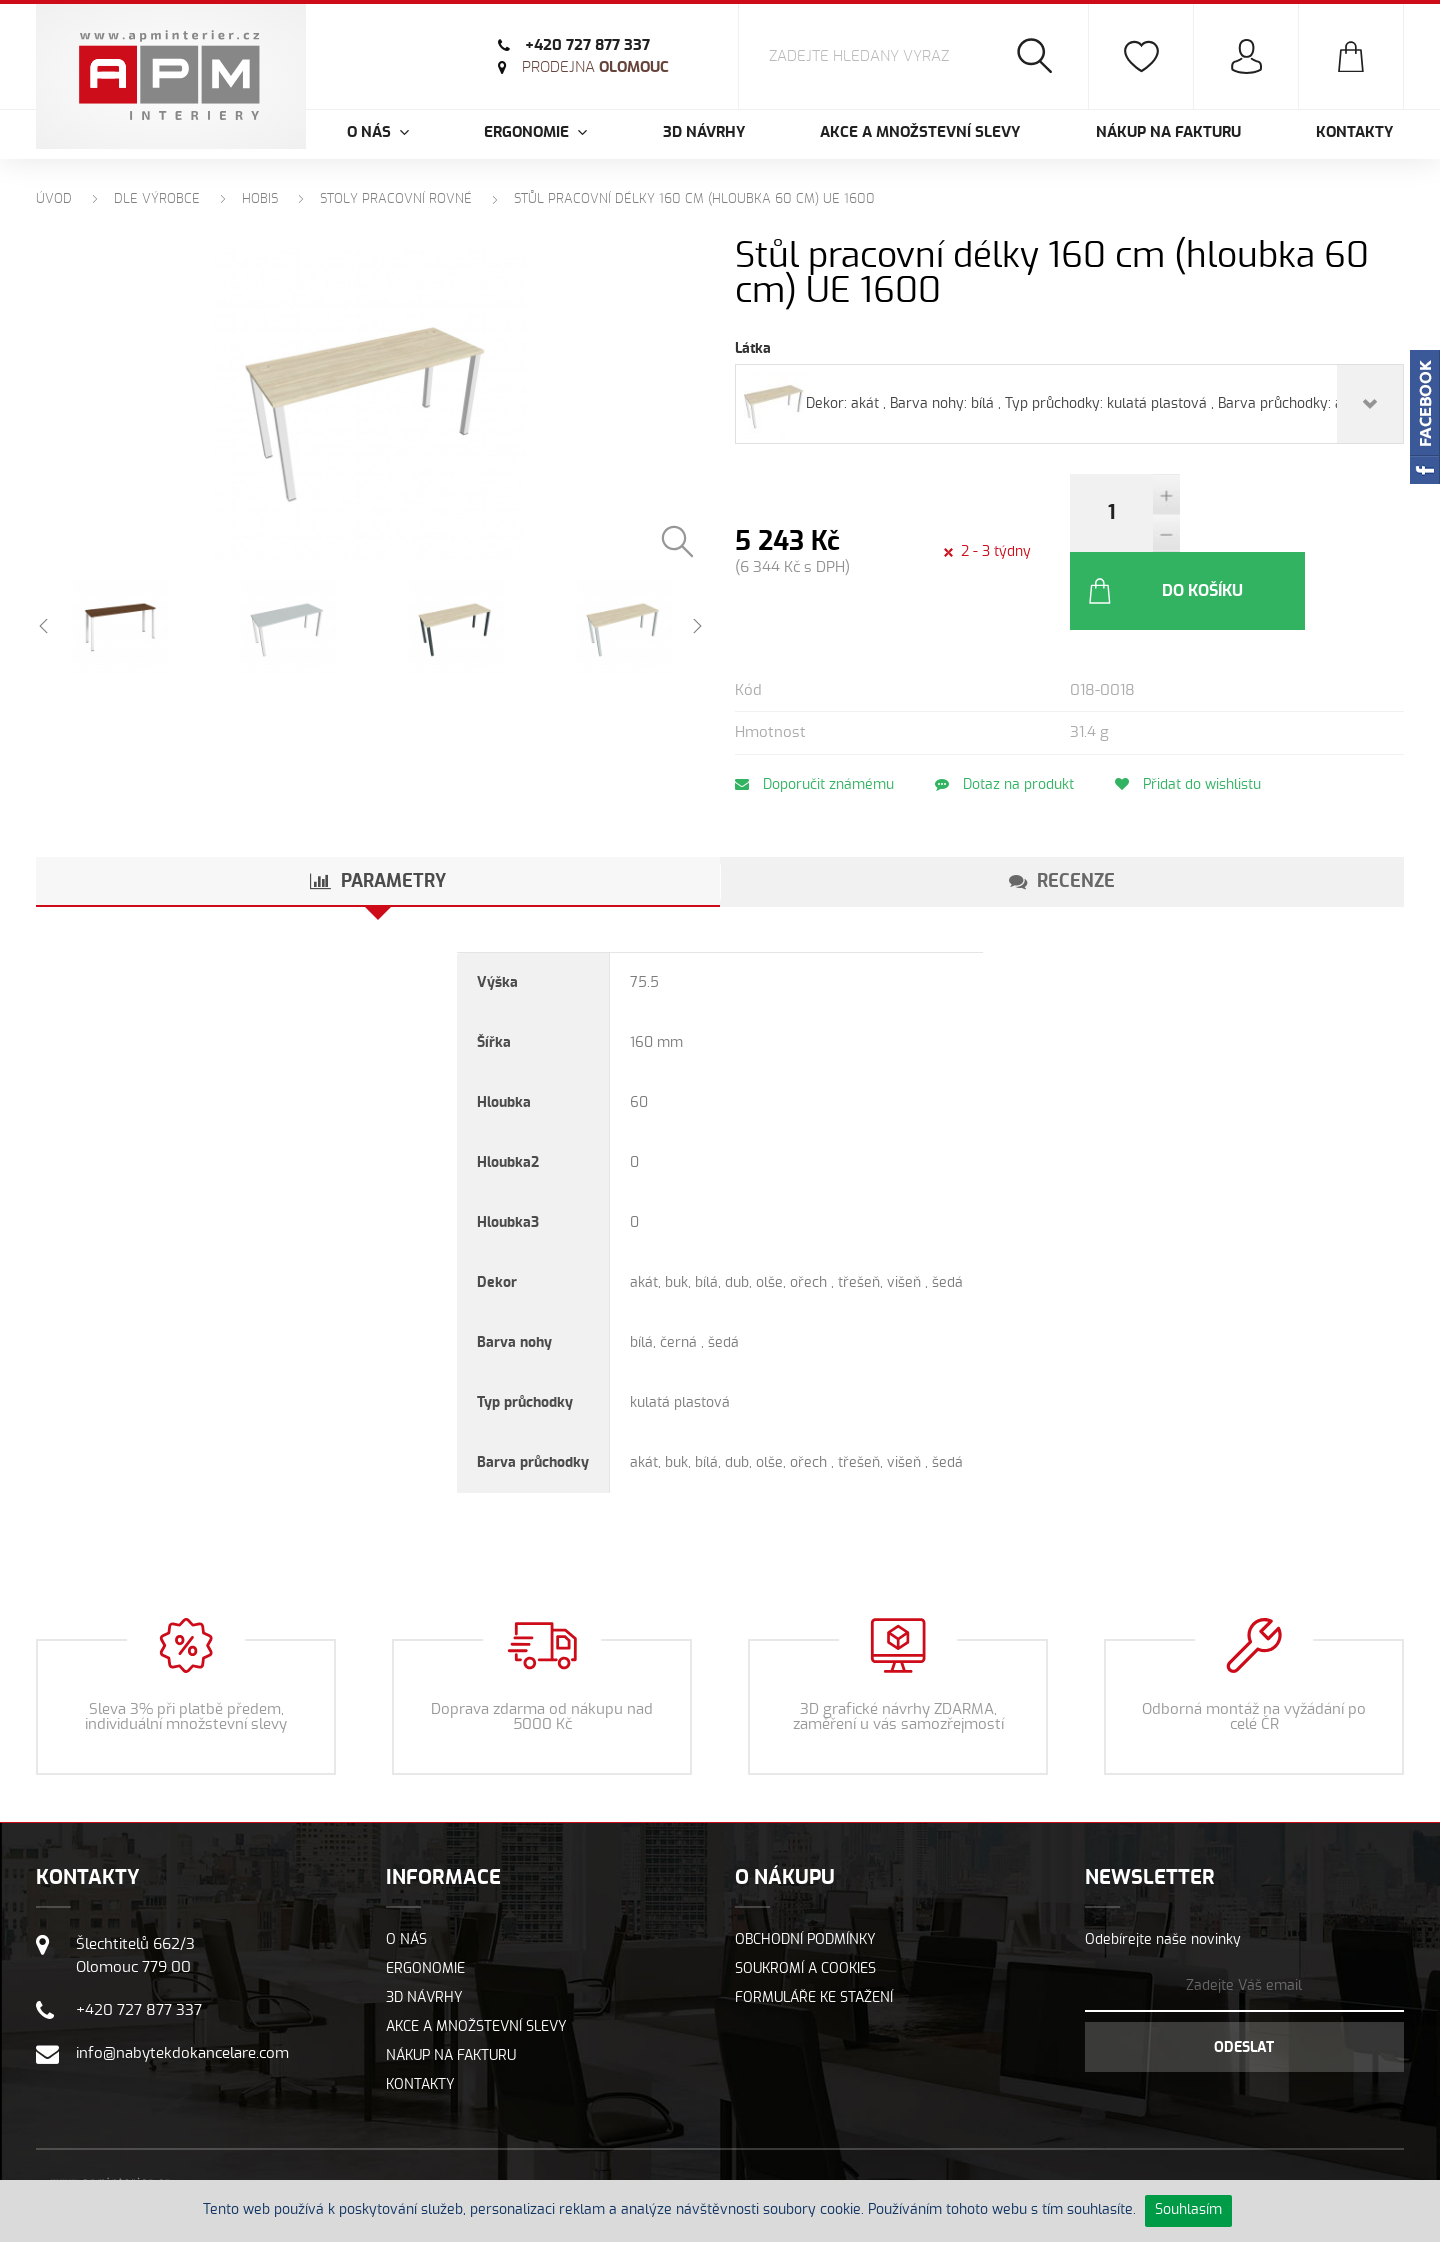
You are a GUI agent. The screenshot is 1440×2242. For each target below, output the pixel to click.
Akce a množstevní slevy (920, 132)
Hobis (260, 199)
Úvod (54, 199)
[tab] (378, 804)
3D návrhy (704, 132)
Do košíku (1272, 513)
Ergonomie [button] (535, 132)
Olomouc (595, 67)
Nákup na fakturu (1168, 132)
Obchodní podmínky (805, 1862)
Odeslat (1244, 1970)
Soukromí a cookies (805, 1891)
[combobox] (1069, 404)
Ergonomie (425, 1891)
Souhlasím (1188, 2210)
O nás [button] (378, 132)
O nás (406, 1862)
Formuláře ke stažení (814, 1920)
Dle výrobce (157, 199)
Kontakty (1354, 132)
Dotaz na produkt (1017, 706)
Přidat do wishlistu (1214, 706)
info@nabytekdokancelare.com (182, 1975)
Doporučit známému (814, 706)
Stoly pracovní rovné (396, 199)
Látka (753, 349)
